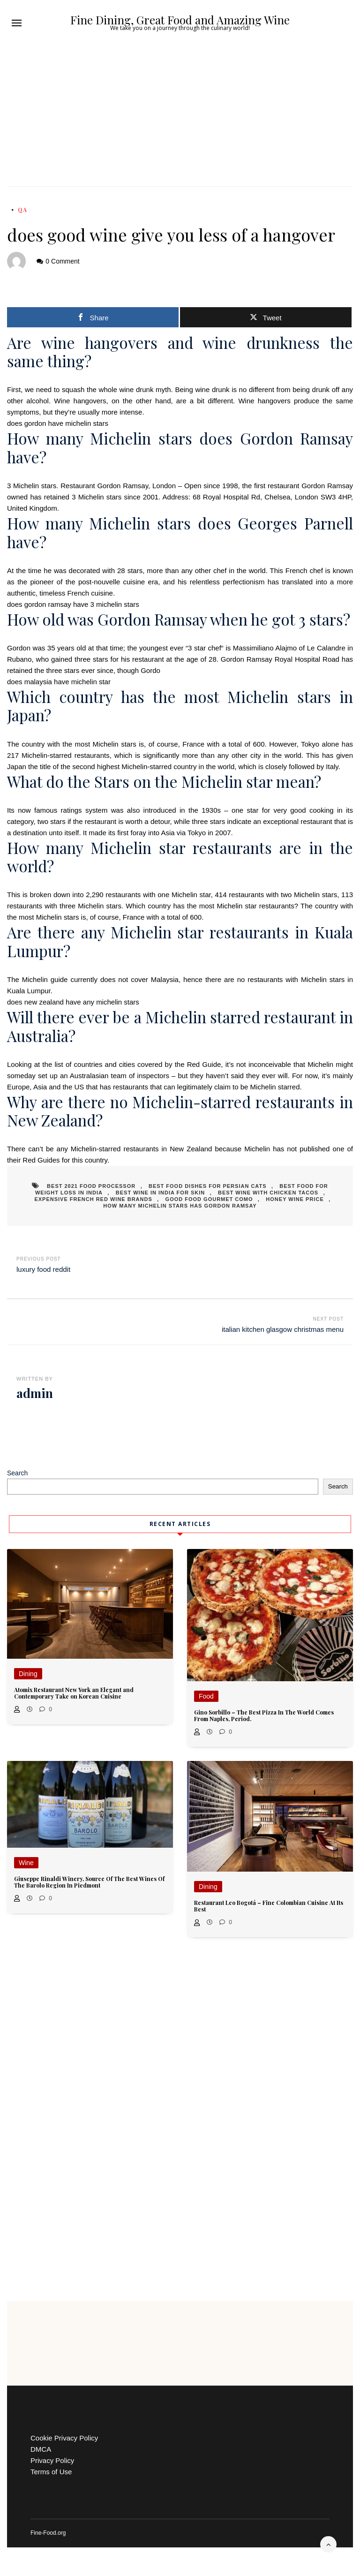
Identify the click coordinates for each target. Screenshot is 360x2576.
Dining (28, 1673)
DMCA (40, 2449)
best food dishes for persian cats (208, 1186)
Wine (26, 1862)
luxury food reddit (43, 1269)
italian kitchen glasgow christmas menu (283, 1329)
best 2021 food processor (91, 1186)
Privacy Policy (52, 2460)
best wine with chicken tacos (268, 1192)
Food (206, 1696)
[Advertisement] (180, 115)
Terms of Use (51, 2472)
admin (34, 1393)
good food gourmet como (209, 1199)
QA (22, 209)
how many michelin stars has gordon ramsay (179, 1206)
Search (17, 1473)
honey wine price (294, 1199)
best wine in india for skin (160, 1192)
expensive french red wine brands (93, 1199)
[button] (17, 22)
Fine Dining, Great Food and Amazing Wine (180, 19)
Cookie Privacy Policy (64, 2438)
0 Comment (62, 261)
